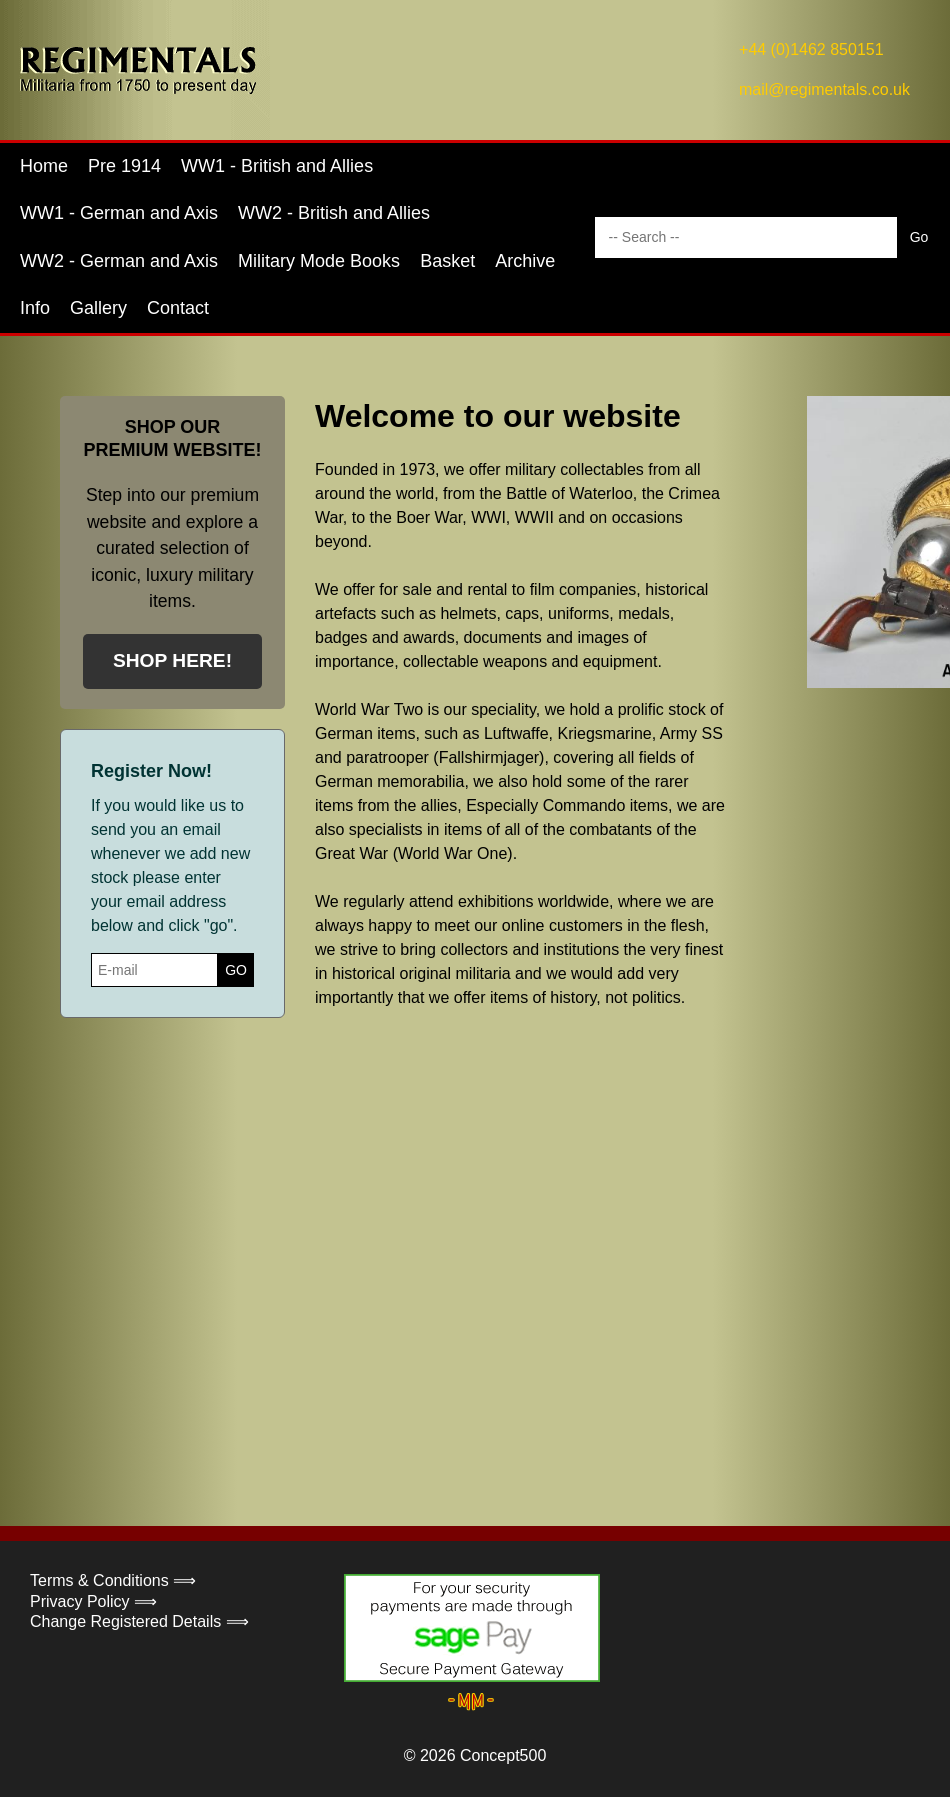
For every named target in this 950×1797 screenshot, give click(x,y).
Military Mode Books (319, 261)
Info (35, 308)
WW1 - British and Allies (277, 166)
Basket (447, 261)
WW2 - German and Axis (119, 261)
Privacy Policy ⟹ (93, 1601)
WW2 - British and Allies (334, 213)
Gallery (98, 308)
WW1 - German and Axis (119, 213)
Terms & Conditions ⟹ (113, 1580)
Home (44, 166)
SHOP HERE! (172, 660)
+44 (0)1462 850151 (811, 49)
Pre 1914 (124, 166)
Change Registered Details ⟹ (139, 1621)
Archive (525, 261)
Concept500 (503, 1755)
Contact (178, 308)
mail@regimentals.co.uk (824, 89)
